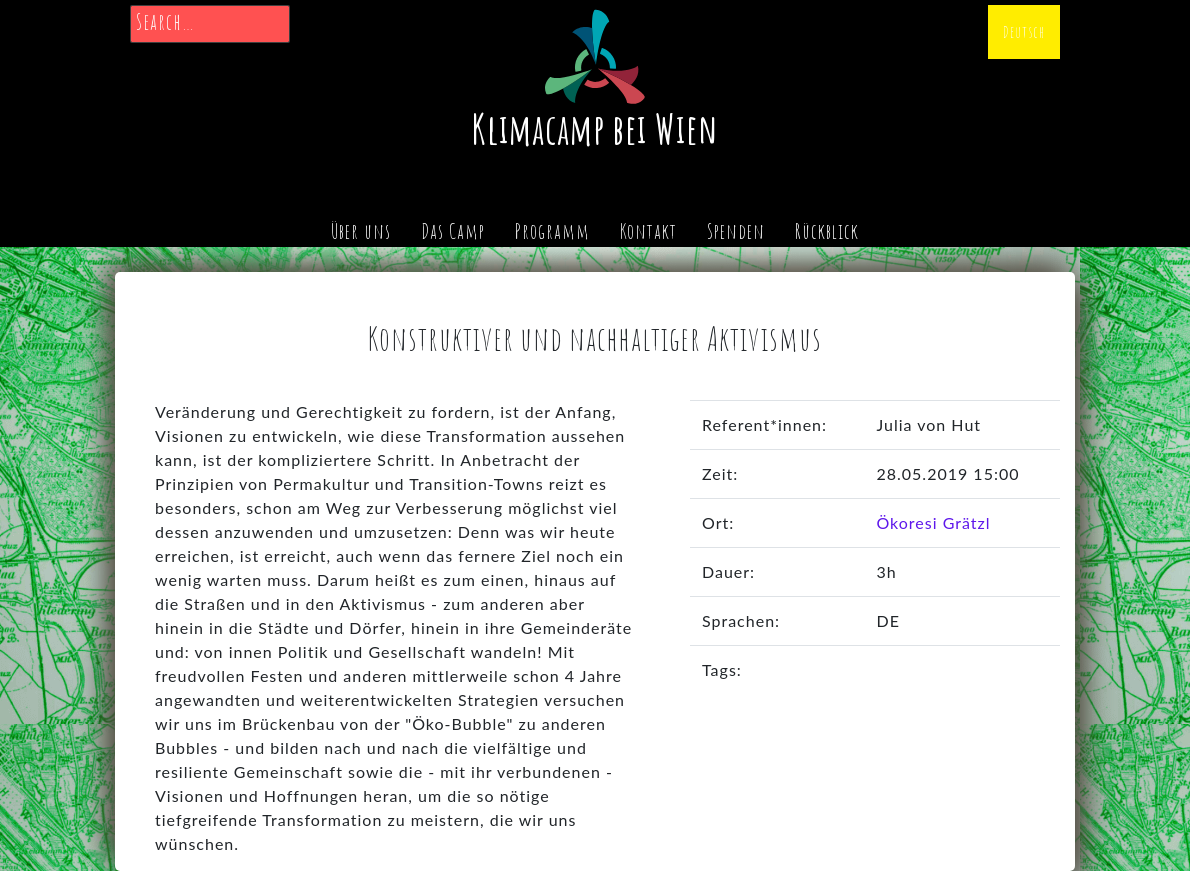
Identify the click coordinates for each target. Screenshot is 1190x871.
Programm (552, 231)
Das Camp (453, 231)
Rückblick (827, 231)
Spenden (736, 231)
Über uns (361, 231)
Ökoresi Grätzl (933, 522)
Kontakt (648, 231)
